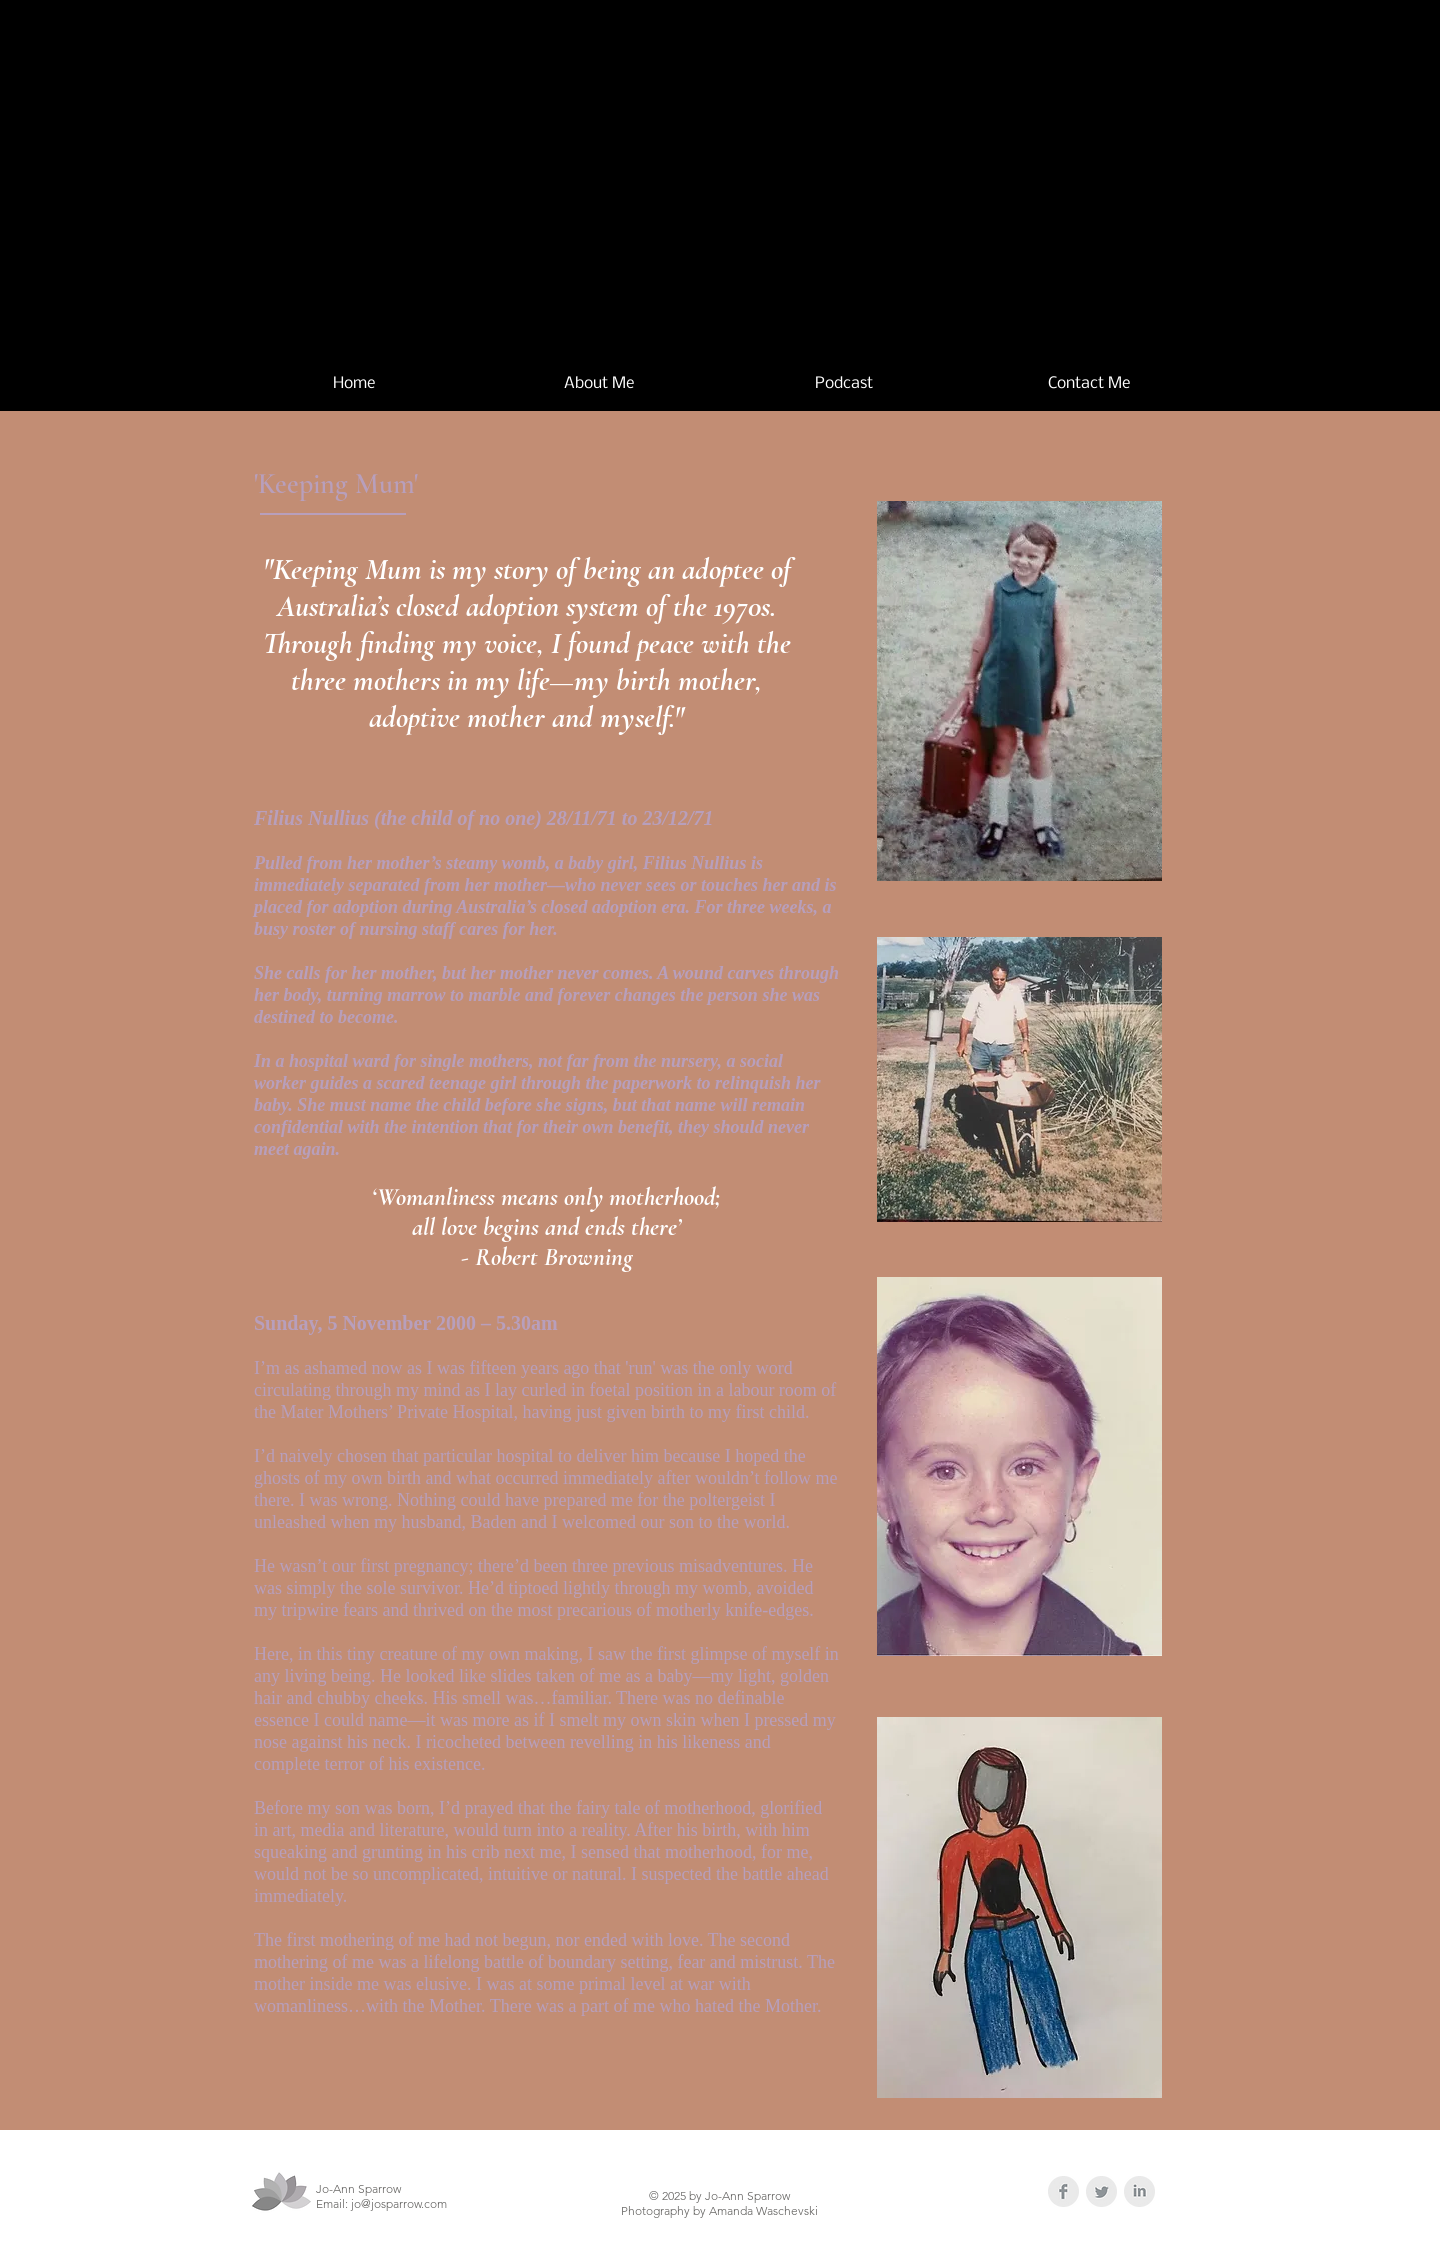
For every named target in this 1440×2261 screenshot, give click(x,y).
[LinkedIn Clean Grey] (1139, 2191)
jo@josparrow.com (399, 2203)
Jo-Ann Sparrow (777, 162)
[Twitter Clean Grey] (1101, 2191)
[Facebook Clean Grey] (1063, 2191)
